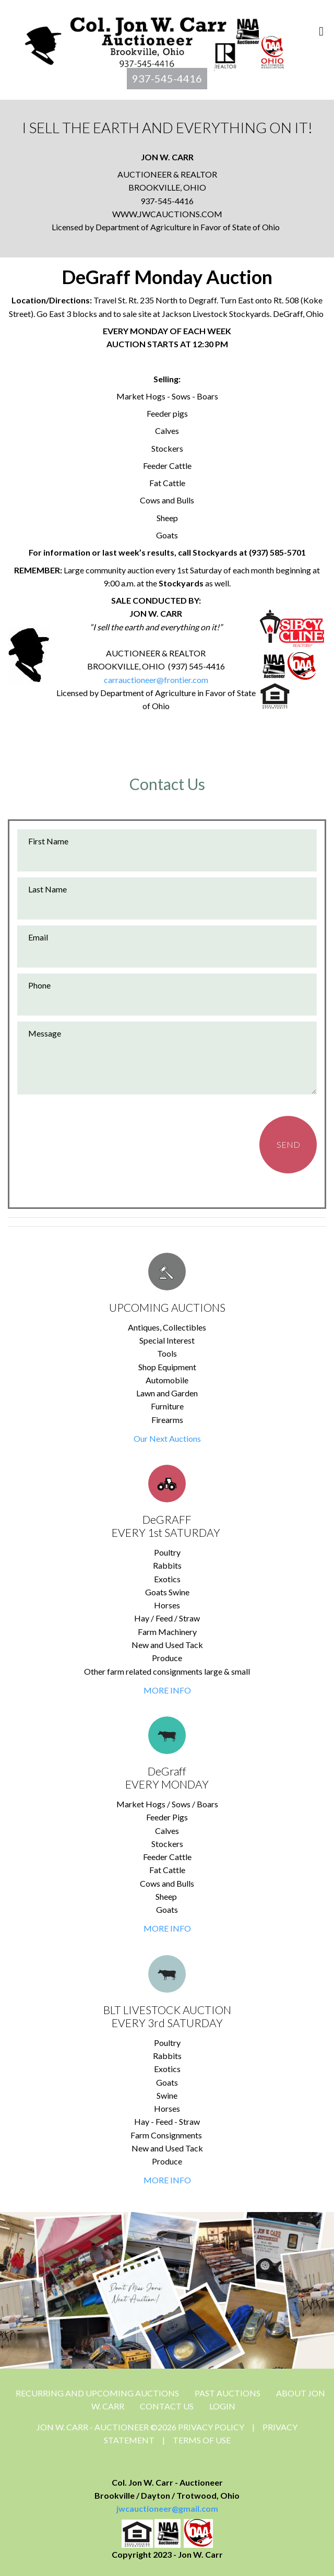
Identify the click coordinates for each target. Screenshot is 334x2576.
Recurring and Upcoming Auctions (97, 2393)
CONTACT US (167, 2406)
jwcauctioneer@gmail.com (167, 2508)
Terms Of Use (202, 2440)
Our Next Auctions (167, 1438)
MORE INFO (167, 1690)
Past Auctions (227, 2393)
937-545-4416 (167, 78)
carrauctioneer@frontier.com (156, 680)
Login (222, 2406)
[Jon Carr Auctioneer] (153, 40)
